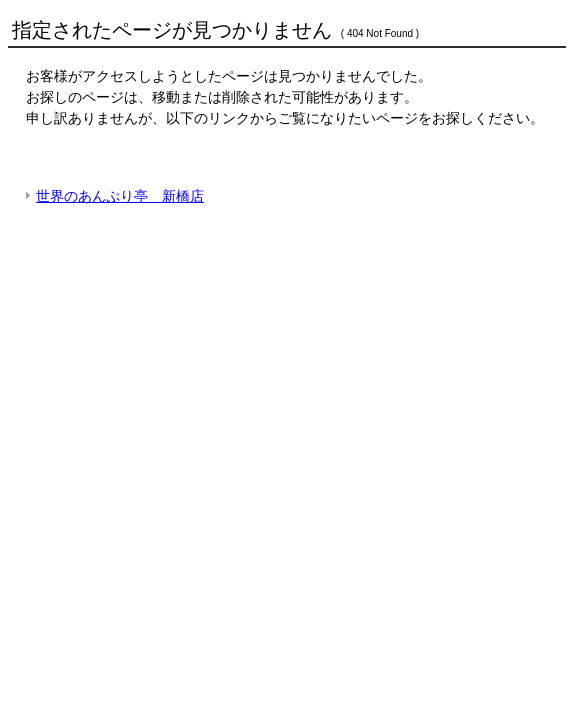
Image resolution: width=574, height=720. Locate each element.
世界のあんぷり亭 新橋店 (120, 196)
